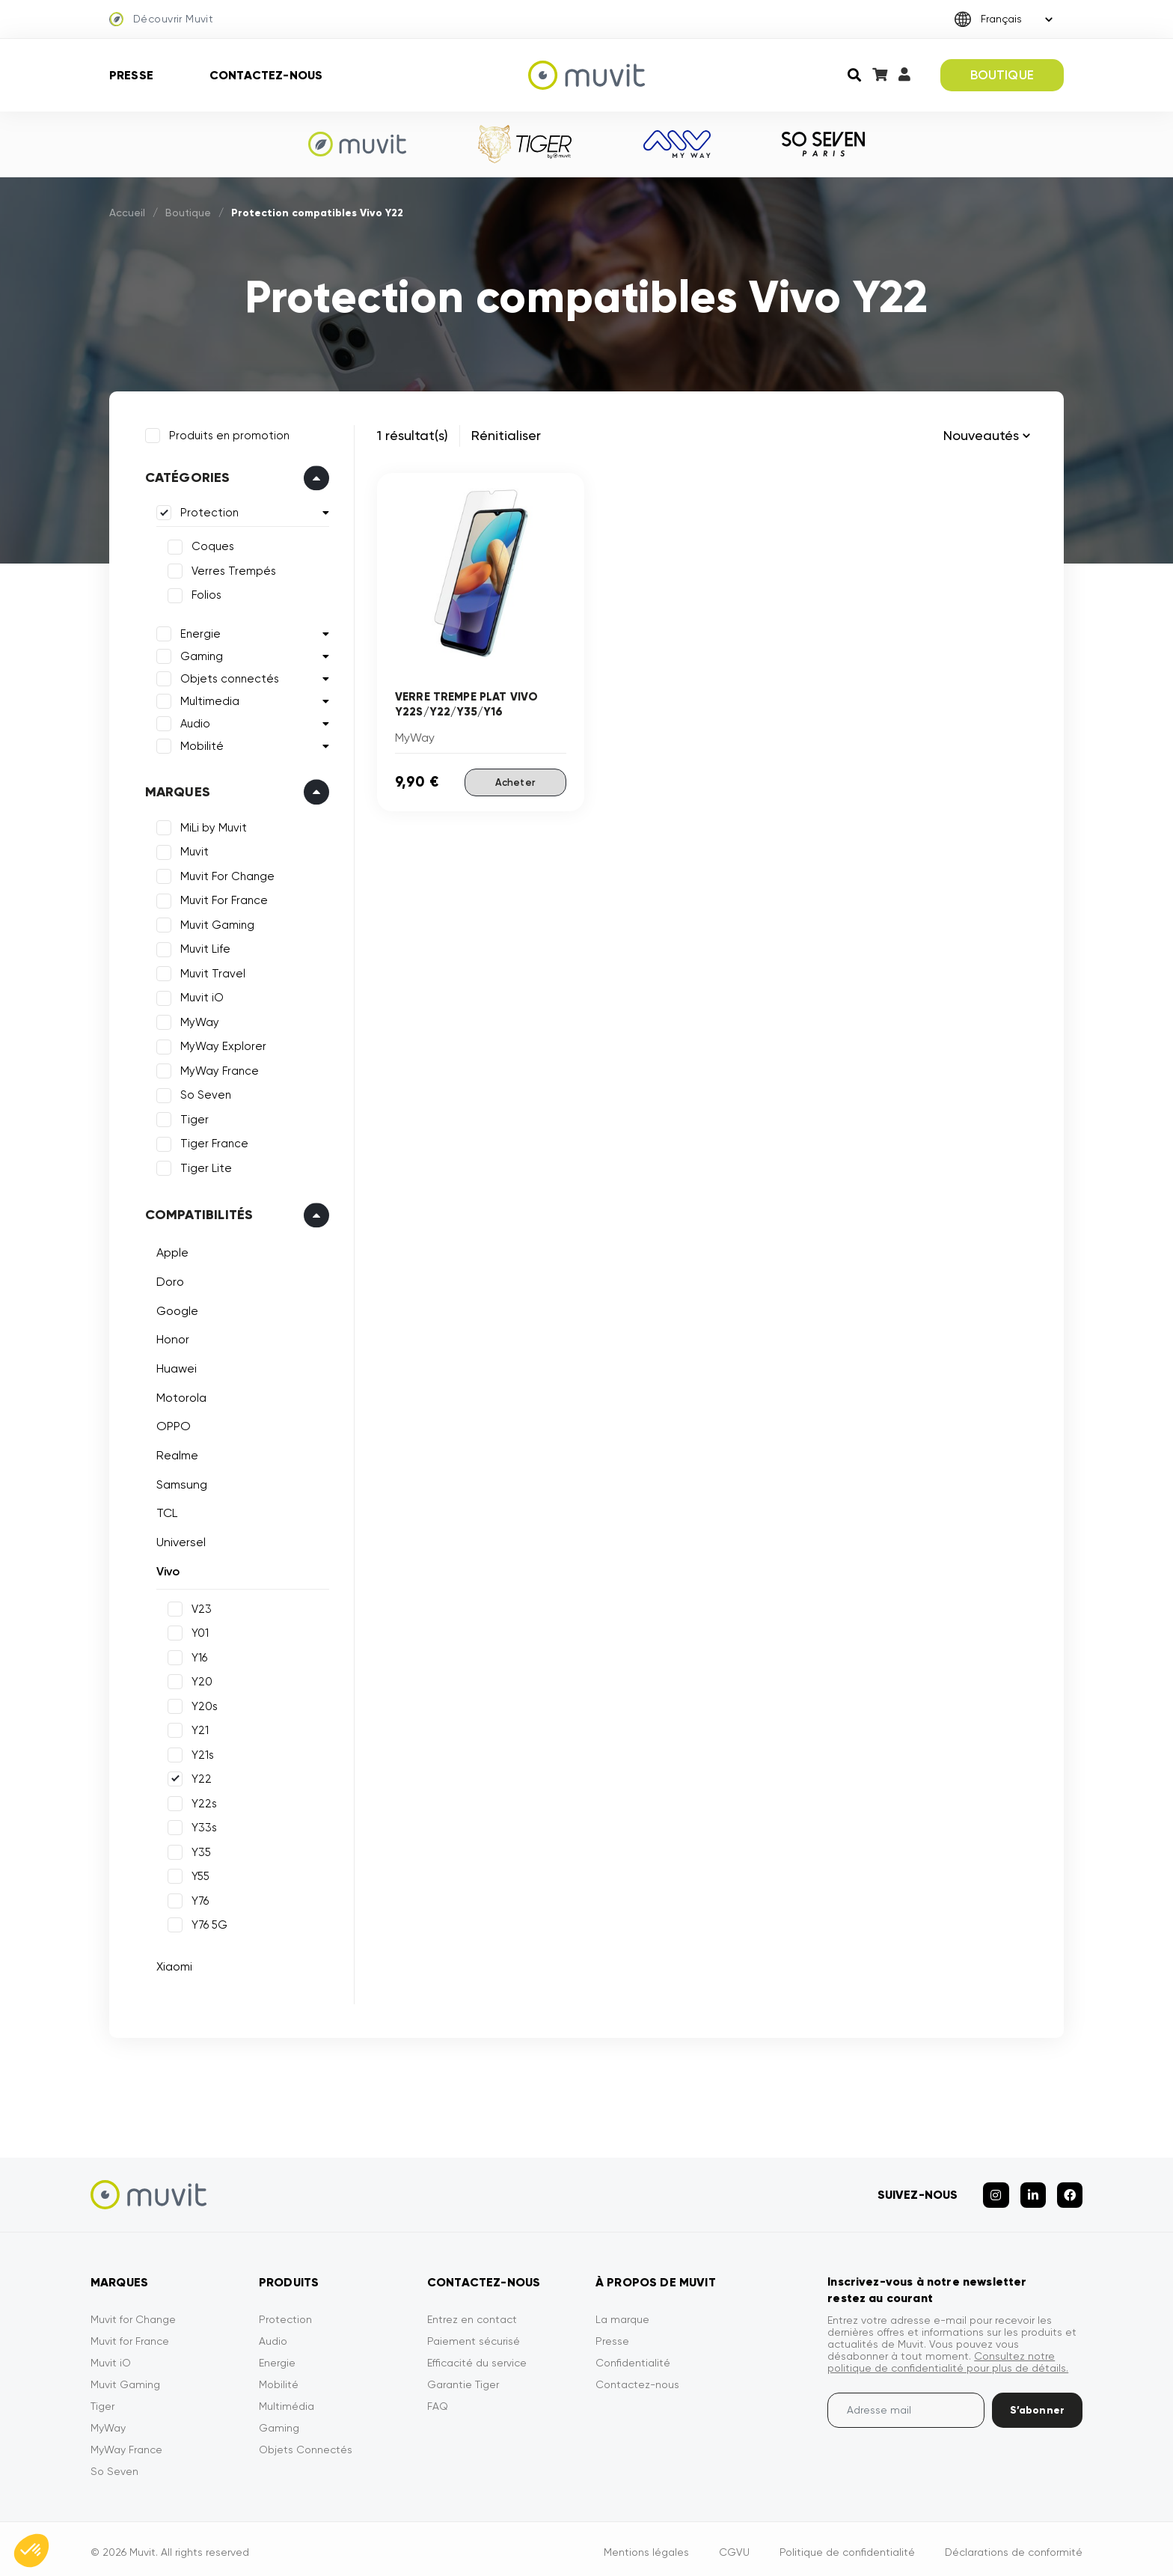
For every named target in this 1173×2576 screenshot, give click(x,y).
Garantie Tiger (463, 2378)
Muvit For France (222, 899)
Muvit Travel (210, 971)
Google (175, 1308)
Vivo (165, 1569)
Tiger (192, 1117)
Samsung (179, 1482)
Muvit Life (203, 947)
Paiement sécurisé (473, 2334)
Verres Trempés (231, 569)
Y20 (199, 1679)
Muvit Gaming (215, 923)
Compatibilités (197, 1213)
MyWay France (217, 1068)
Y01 (197, 1631)
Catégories (185, 476)
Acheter (514, 781)
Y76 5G (207, 1922)
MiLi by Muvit (211, 825)
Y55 (198, 1874)
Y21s (200, 1752)
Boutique (188, 213)
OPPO (171, 1424)
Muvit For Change (225, 874)
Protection (207, 511)
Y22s (202, 1801)
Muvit (192, 850)
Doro (168, 1279)
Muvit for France (130, 2334)
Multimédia (286, 2399)
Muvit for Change (133, 2313)
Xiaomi (172, 1964)
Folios (204, 593)
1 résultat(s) (412, 435)
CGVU (734, 2545)
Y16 (197, 1655)
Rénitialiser (506, 435)
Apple (170, 1251)
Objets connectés (227, 676)
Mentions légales (646, 2545)
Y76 (197, 1898)
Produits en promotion (227, 433)
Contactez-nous (265, 75)
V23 (199, 1607)
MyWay (197, 1020)
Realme (175, 1453)
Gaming (199, 654)
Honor (170, 1338)
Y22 (199, 1776)
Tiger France (212, 1142)
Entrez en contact (472, 2313)
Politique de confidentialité (847, 2545)
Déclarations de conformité (1013, 2545)
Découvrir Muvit (161, 19)
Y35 (199, 1850)
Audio (193, 721)
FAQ (437, 2399)
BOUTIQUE (1002, 74)
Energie (198, 631)
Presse (131, 75)
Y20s (202, 1704)
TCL (164, 1511)
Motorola (179, 1395)
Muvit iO (199, 996)
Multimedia (207, 699)
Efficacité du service (477, 2356)
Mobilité (199, 744)
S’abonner (1037, 2403)
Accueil (127, 213)
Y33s (202, 1825)
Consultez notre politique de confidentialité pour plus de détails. (947, 2355)
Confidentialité (632, 2356)
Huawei (174, 1366)
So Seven (203, 1093)
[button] (31, 2551)
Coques (210, 545)
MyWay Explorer (221, 1045)
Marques (175, 789)
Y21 (197, 1728)
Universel (178, 1540)
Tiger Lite (204, 1166)
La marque (622, 2313)
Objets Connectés (305, 2443)
